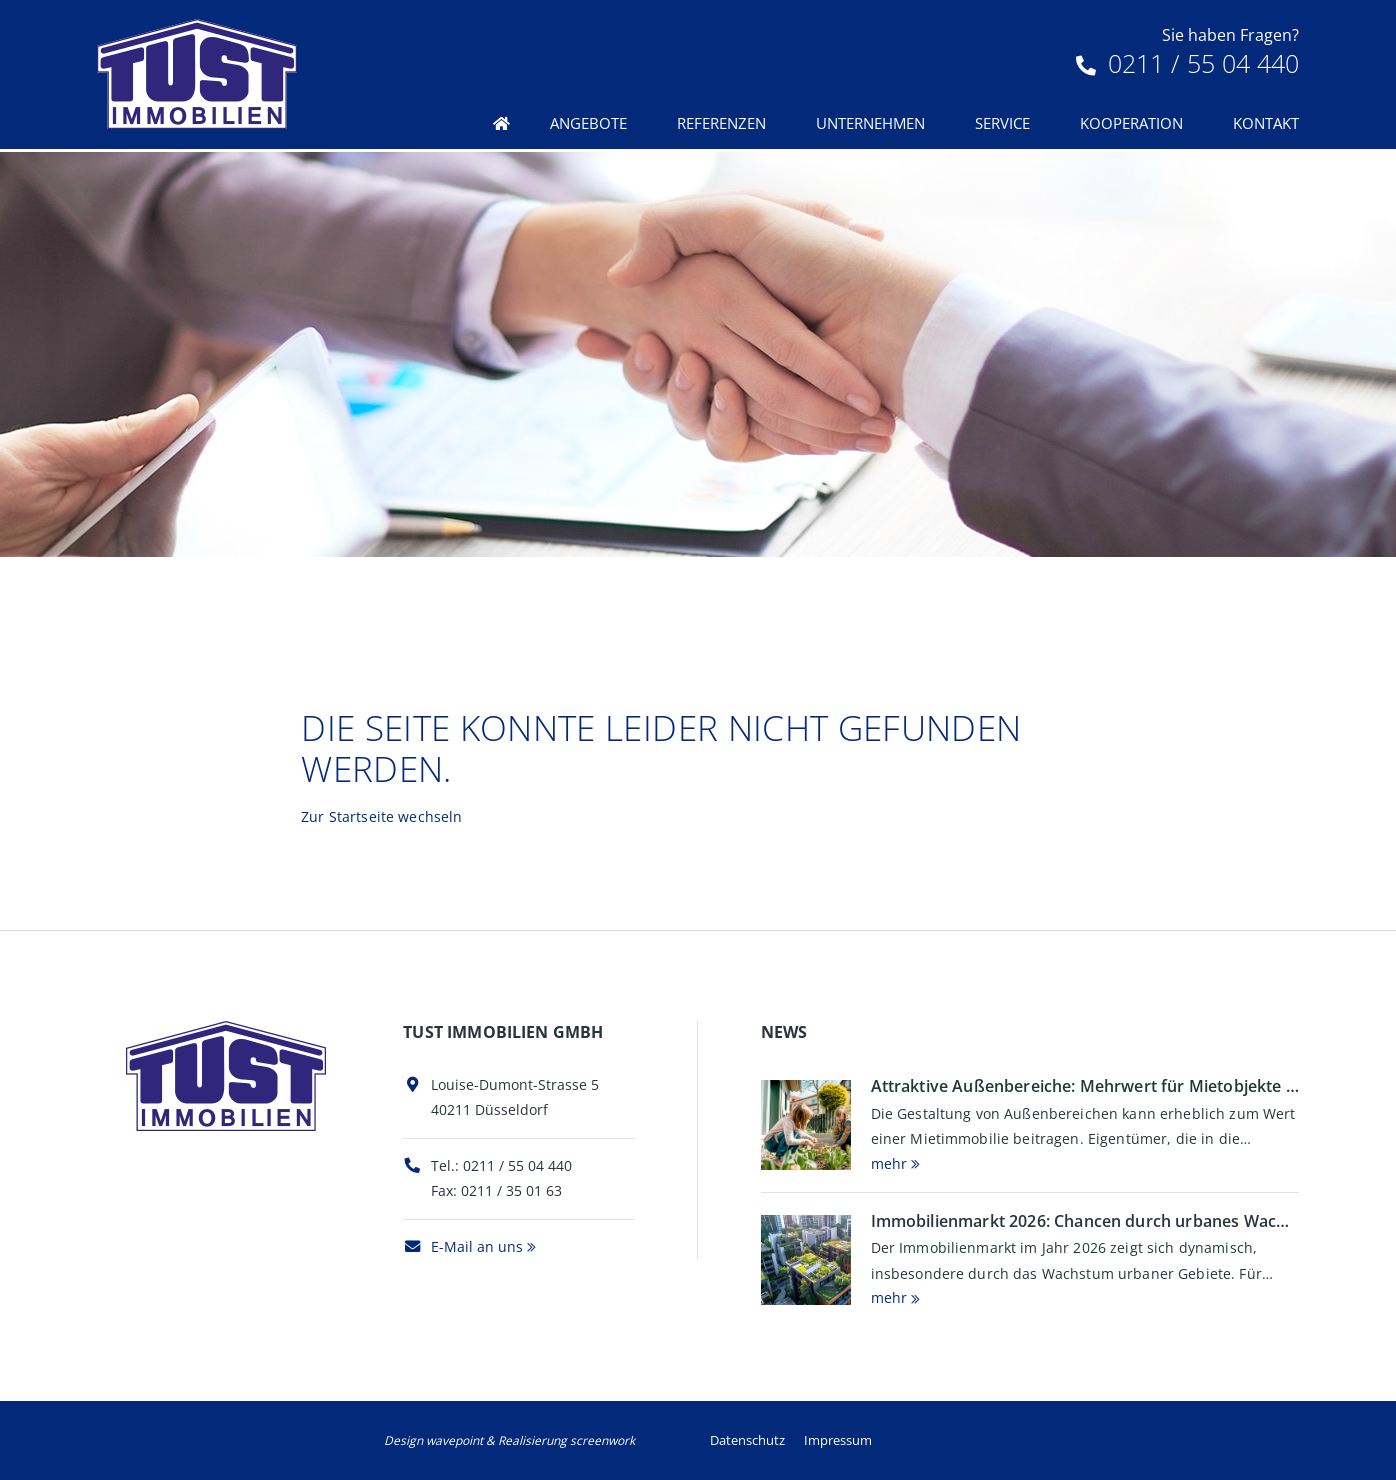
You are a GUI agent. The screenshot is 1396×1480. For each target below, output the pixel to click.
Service (1002, 123)
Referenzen (721, 123)
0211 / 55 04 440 (1187, 63)
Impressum (838, 1440)
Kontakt (1266, 123)
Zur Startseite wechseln (381, 816)
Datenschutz (747, 1440)
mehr (889, 1163)
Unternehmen (870, 123)
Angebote (588, 123)
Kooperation (1131, 123)
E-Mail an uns (463, 1246)
